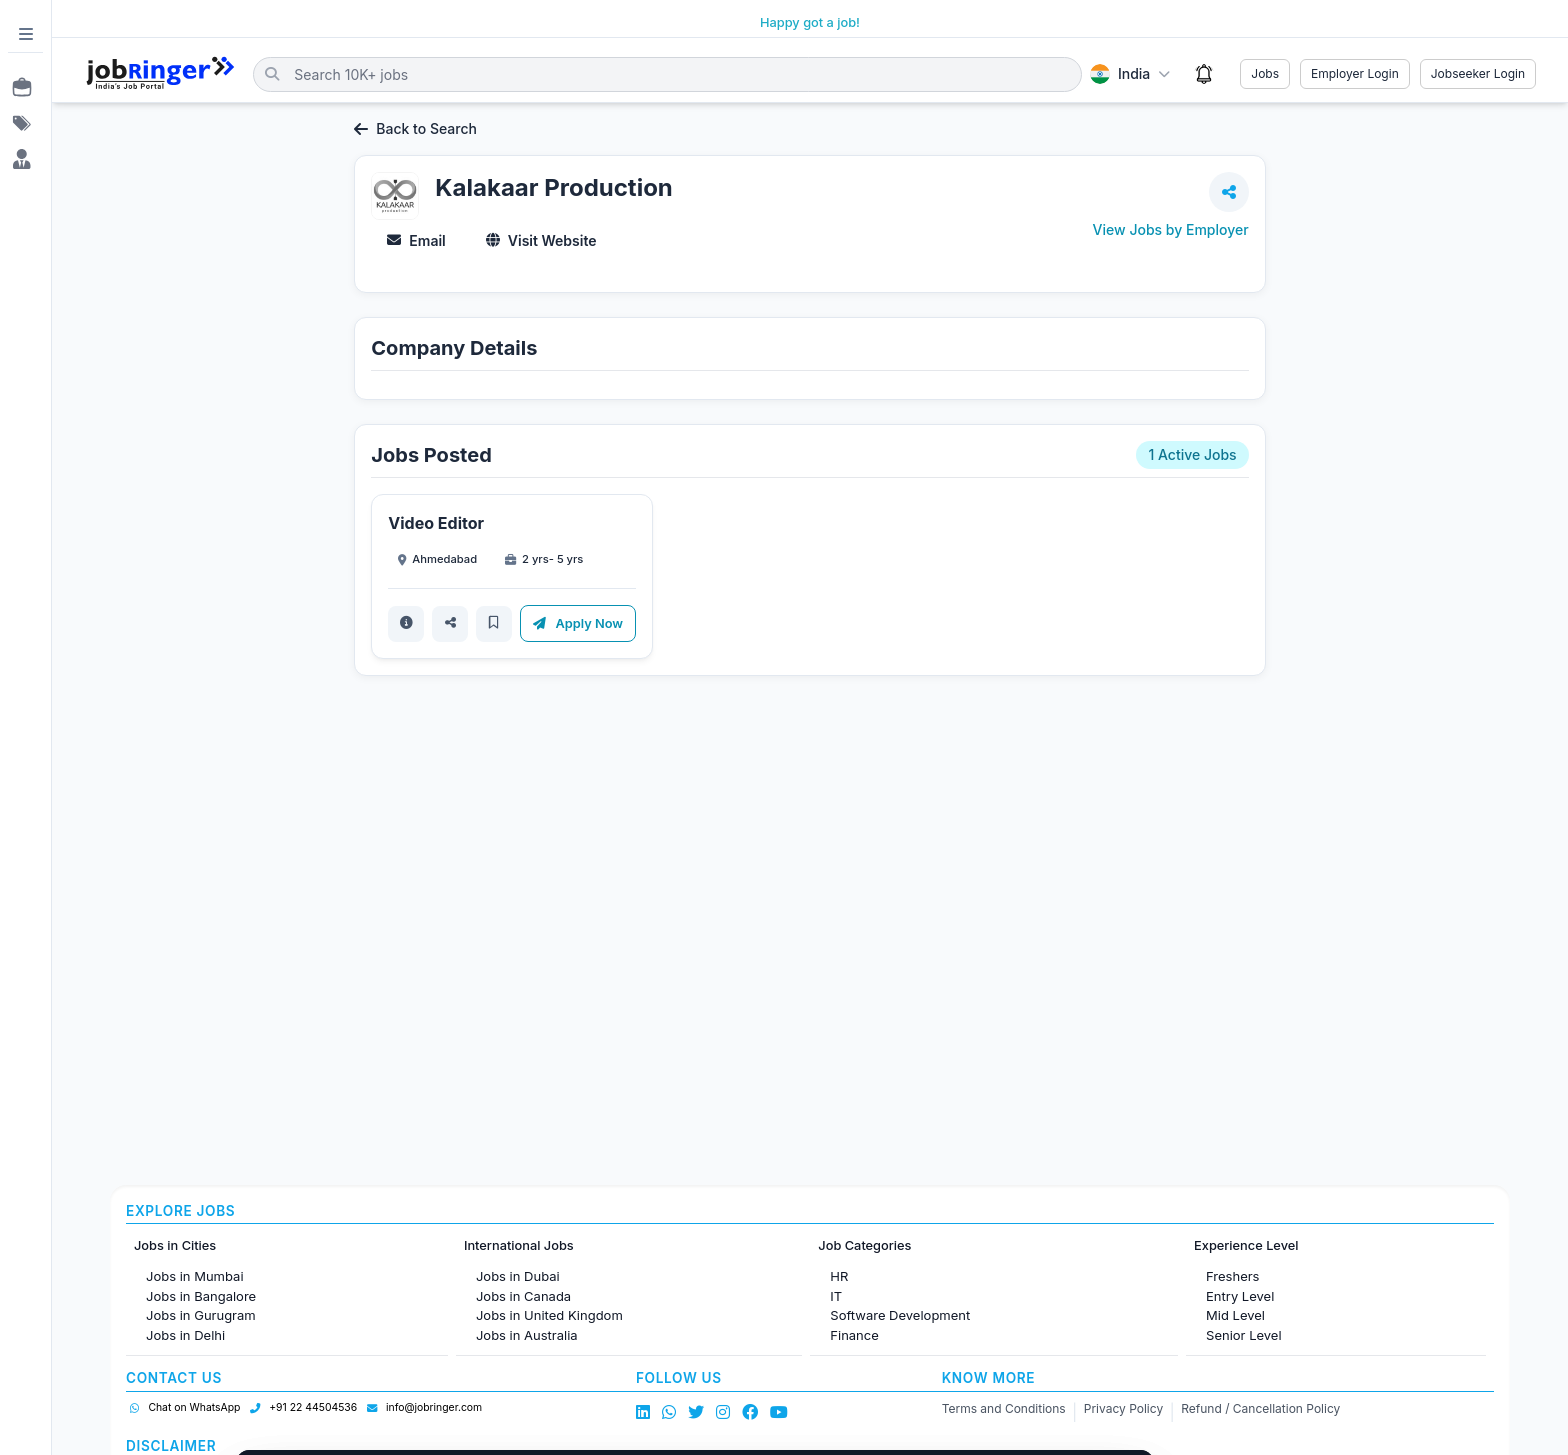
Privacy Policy (1123, 1408)
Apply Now (578, 623)
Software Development (900, 1315)
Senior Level (1244, 1335)
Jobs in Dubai (518, 1276)
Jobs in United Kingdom (549, 1315)
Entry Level (1240, 1296)
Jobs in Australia (527, 1335)
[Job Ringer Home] (160, 74)
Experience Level (1246, 1245)
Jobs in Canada (523, 1296)
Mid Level (1235, 1315)
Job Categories (864, 1245)
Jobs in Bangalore (201, 1296)
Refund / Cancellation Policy (1260, 1408)
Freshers (1232, 1276)
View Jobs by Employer (1171, 229)
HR (839, 1276)
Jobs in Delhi (185, 1335)
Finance (854, 1335)
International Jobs (519, 1245)
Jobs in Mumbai (195, 1276)
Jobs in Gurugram (201, 1315)
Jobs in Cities (175, 1245)
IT (836, 1296)
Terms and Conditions (1004, 1408)
